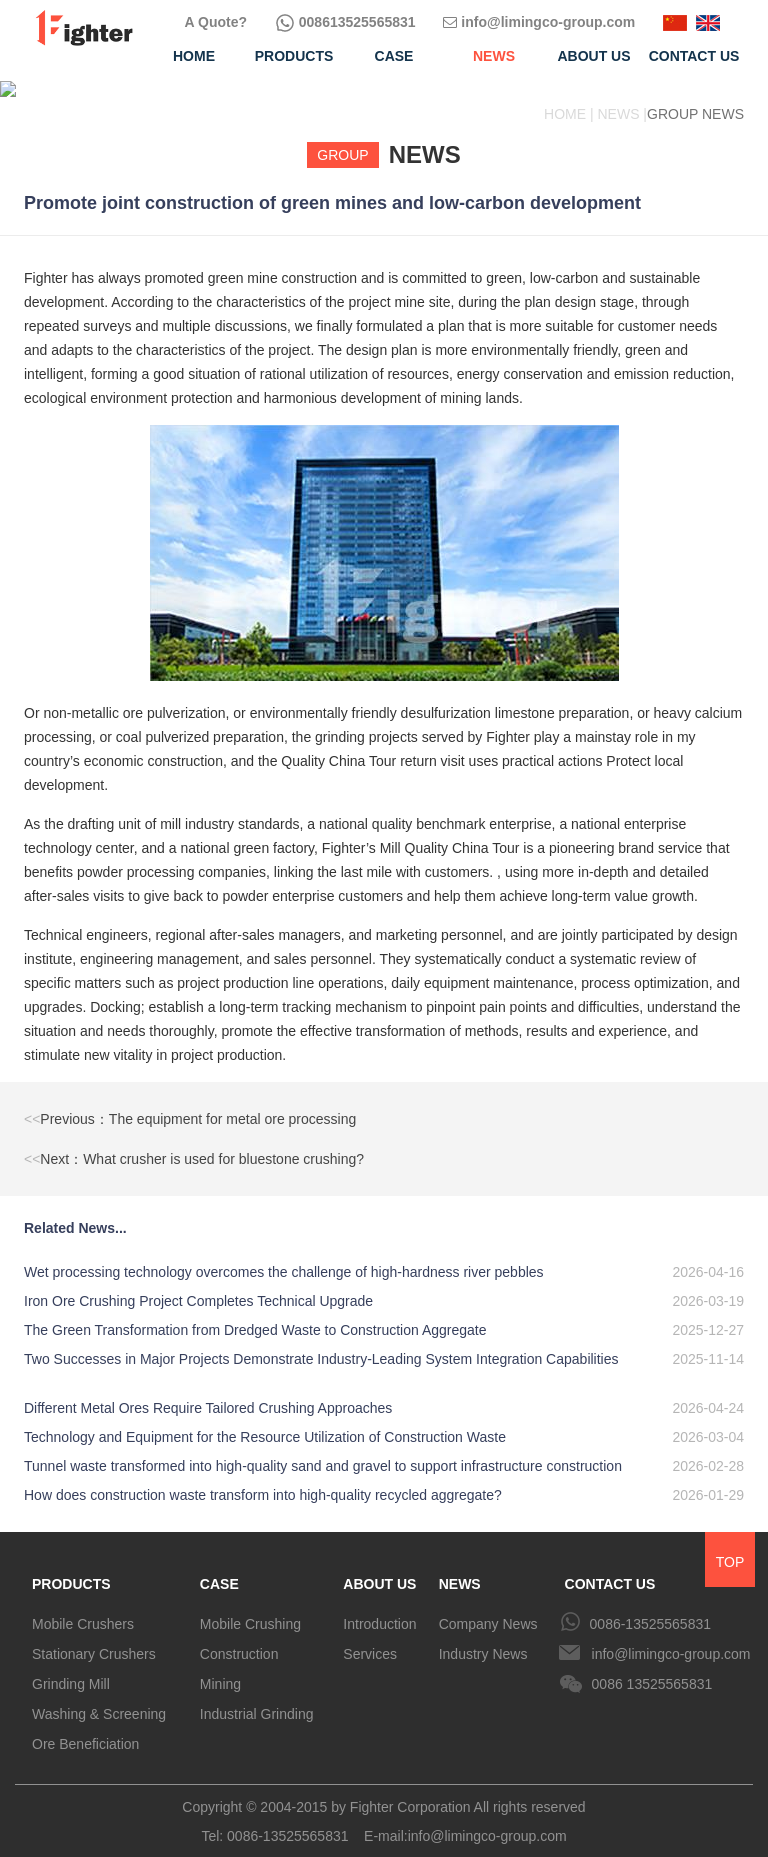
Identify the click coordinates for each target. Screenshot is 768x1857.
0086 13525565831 (652, 1668)
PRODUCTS (71, 1568)
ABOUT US (379, 1568)
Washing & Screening (99, 1698)
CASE (219, 1568)
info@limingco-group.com (539, 22)
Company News (488, 1608)
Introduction (379, 1608)
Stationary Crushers (94, 1638)
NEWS (460, 1568)
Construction (239, 1638)
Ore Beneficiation (85, 1728)
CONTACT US (610, 1568)
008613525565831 (345, 22)
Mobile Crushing (250, 1608)
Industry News (483, 1638)
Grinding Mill (71, 1668)
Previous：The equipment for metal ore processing (190, 1103)
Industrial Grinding (257, 1698)
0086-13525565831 (650, 1608)
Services (370, 1638)
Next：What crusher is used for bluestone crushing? (194, 1143)
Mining (220, 1668)
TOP (730, 1546)
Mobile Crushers (83, 1608)
